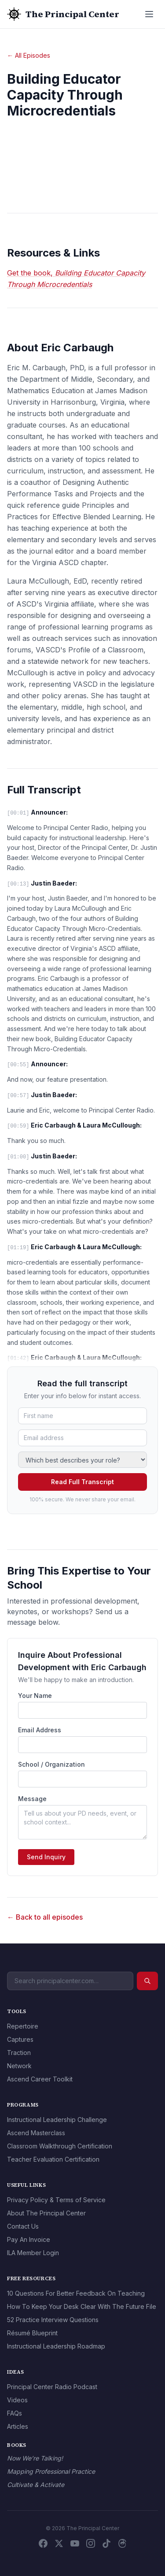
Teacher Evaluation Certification (53, 2159)
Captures (20, 2039)
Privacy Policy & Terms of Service (56, 2200)
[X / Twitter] (59, 2543)
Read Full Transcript (82, 1481)
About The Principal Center (46, 2213)
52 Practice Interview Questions (53, 2319)
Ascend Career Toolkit (40, 2079)
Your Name (35, 1695)
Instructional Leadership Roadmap (56, 2346)
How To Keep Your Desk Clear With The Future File (81, 2306)
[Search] (147, 1981)
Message (32, 1798)
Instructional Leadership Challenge (57, 2119)
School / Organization (51, 1764)
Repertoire (22, 2026)
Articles (17, 2426)
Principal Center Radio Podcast (52, 2386)
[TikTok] (106, 2543)
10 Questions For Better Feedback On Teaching (76, 2293)
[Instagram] (90, 2543)
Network (19, 2066)
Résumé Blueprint (32, 2333)
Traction (19, 2052)
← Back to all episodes (45, 1917)
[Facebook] (43, 2543)
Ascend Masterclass (36, 2133)
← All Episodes (28, 55)
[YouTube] (74, 2543)
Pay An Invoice (28, 2239)
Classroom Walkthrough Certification (59, 2146)
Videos (17, 2400)
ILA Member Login (33, 2252)
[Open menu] (149, 14)
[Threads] (122, 2543)
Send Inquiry (46, 1857)
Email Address (39, 1730)
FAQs (14, 2413)
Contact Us (23, 2226)
